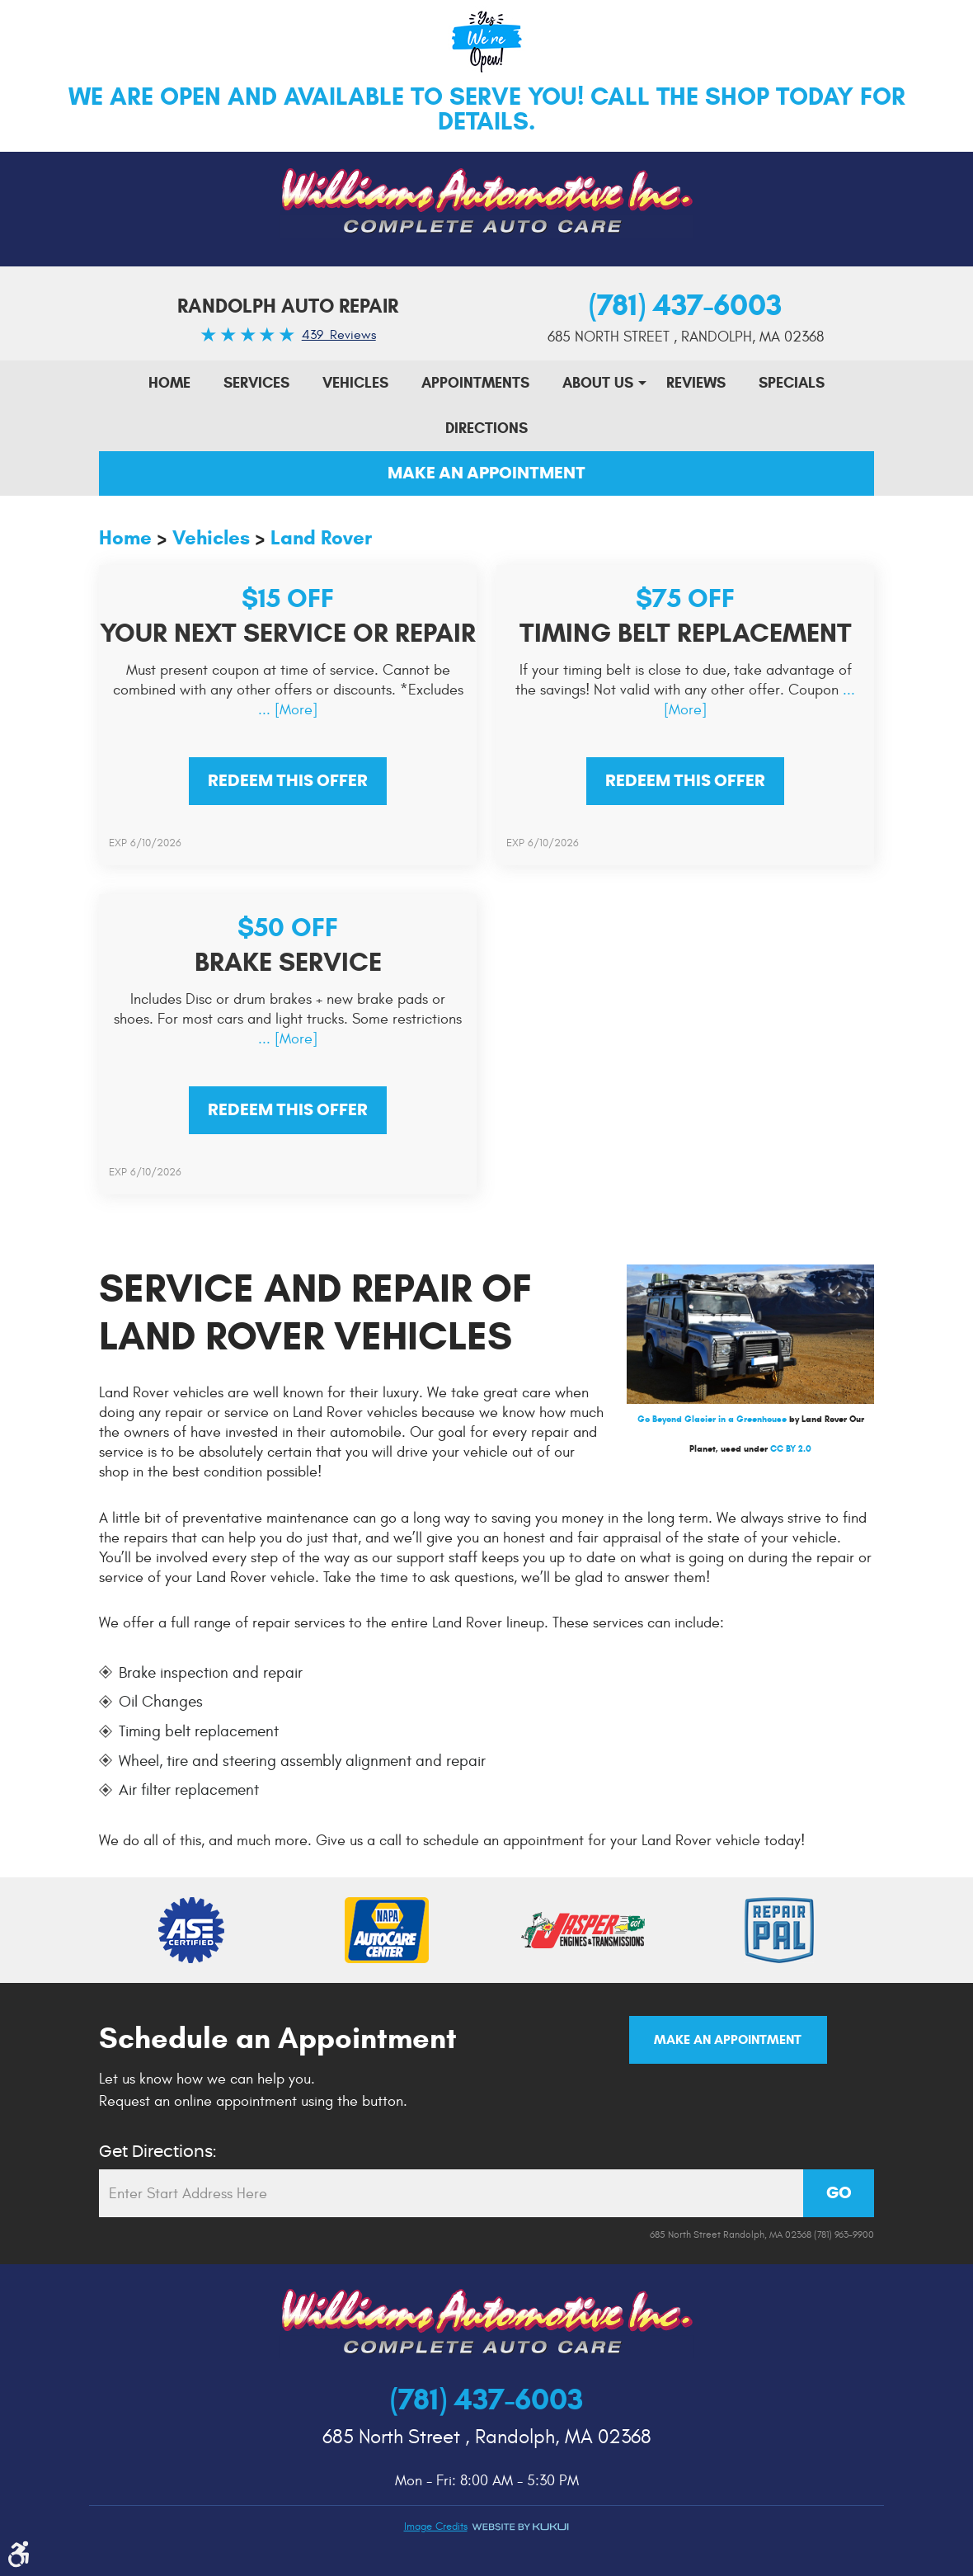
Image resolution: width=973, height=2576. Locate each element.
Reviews (696, 383)
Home (169, 383)
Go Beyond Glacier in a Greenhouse (712, 1419)
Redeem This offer (288, 781)
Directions (486, 428)
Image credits (436, 2526)
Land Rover (321, 537)
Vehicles (355, 383)
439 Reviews (339, 334)
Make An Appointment (486, 473)
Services (256, 383)
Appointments (475, 383)
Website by (520, 2527)
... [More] (287, 709)
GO (839, 2193)
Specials (792, 383)
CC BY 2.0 (790, 1448)
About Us (597, 383)
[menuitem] (169, 383)
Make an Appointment (727, 2039)
